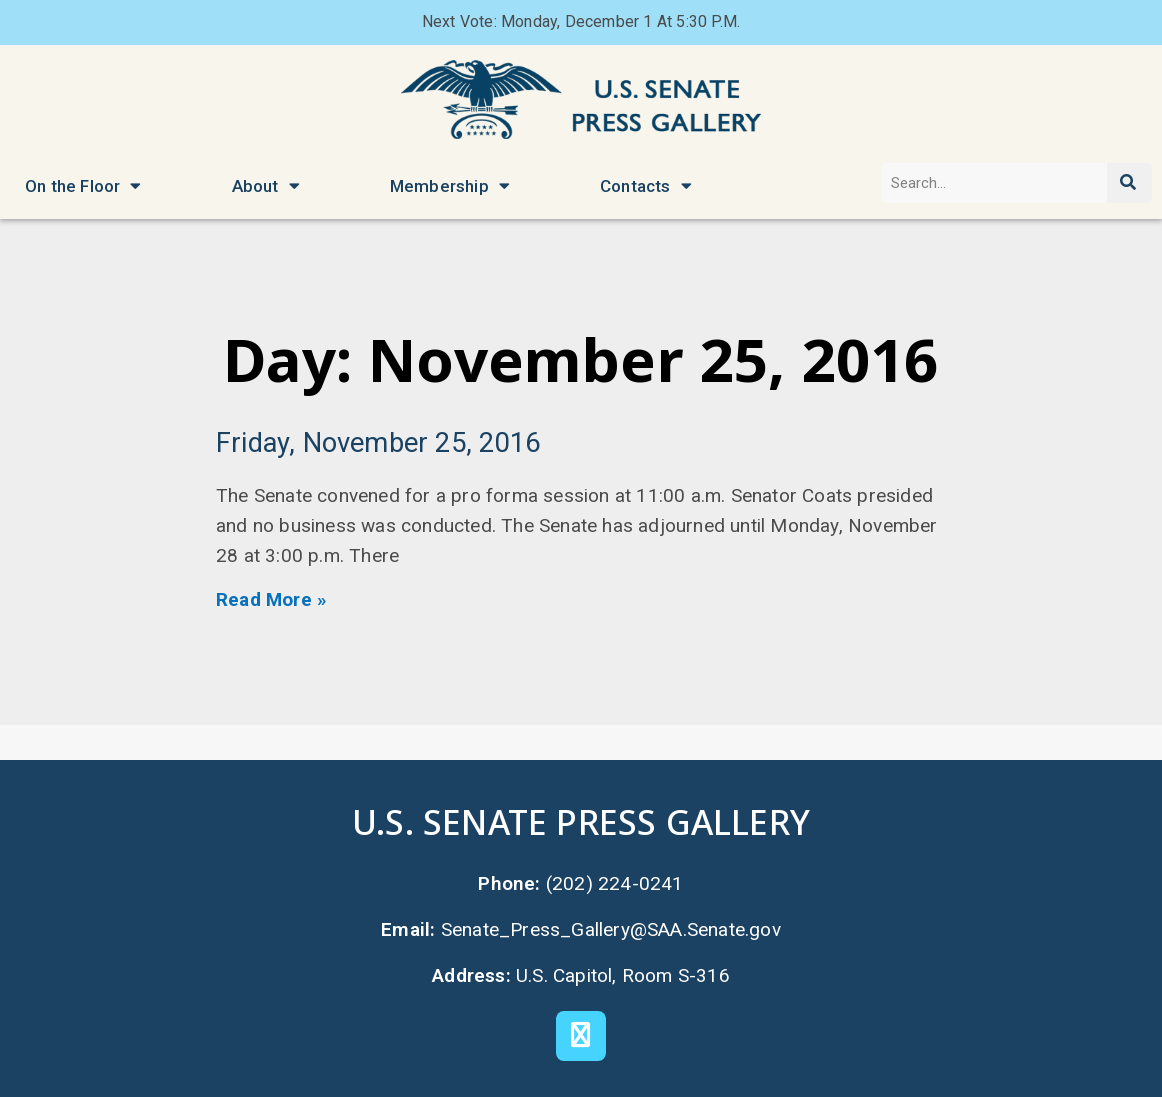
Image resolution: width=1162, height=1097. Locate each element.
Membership (450, 185)
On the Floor (83, 185)
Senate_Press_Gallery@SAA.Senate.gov (611, 929)
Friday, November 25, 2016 (378, 443)
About (266, 185)
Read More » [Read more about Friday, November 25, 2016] (271, 599)
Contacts (646, 185)
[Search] (1129, 183)
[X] (581, 1036)
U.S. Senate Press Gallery (581, 821)
